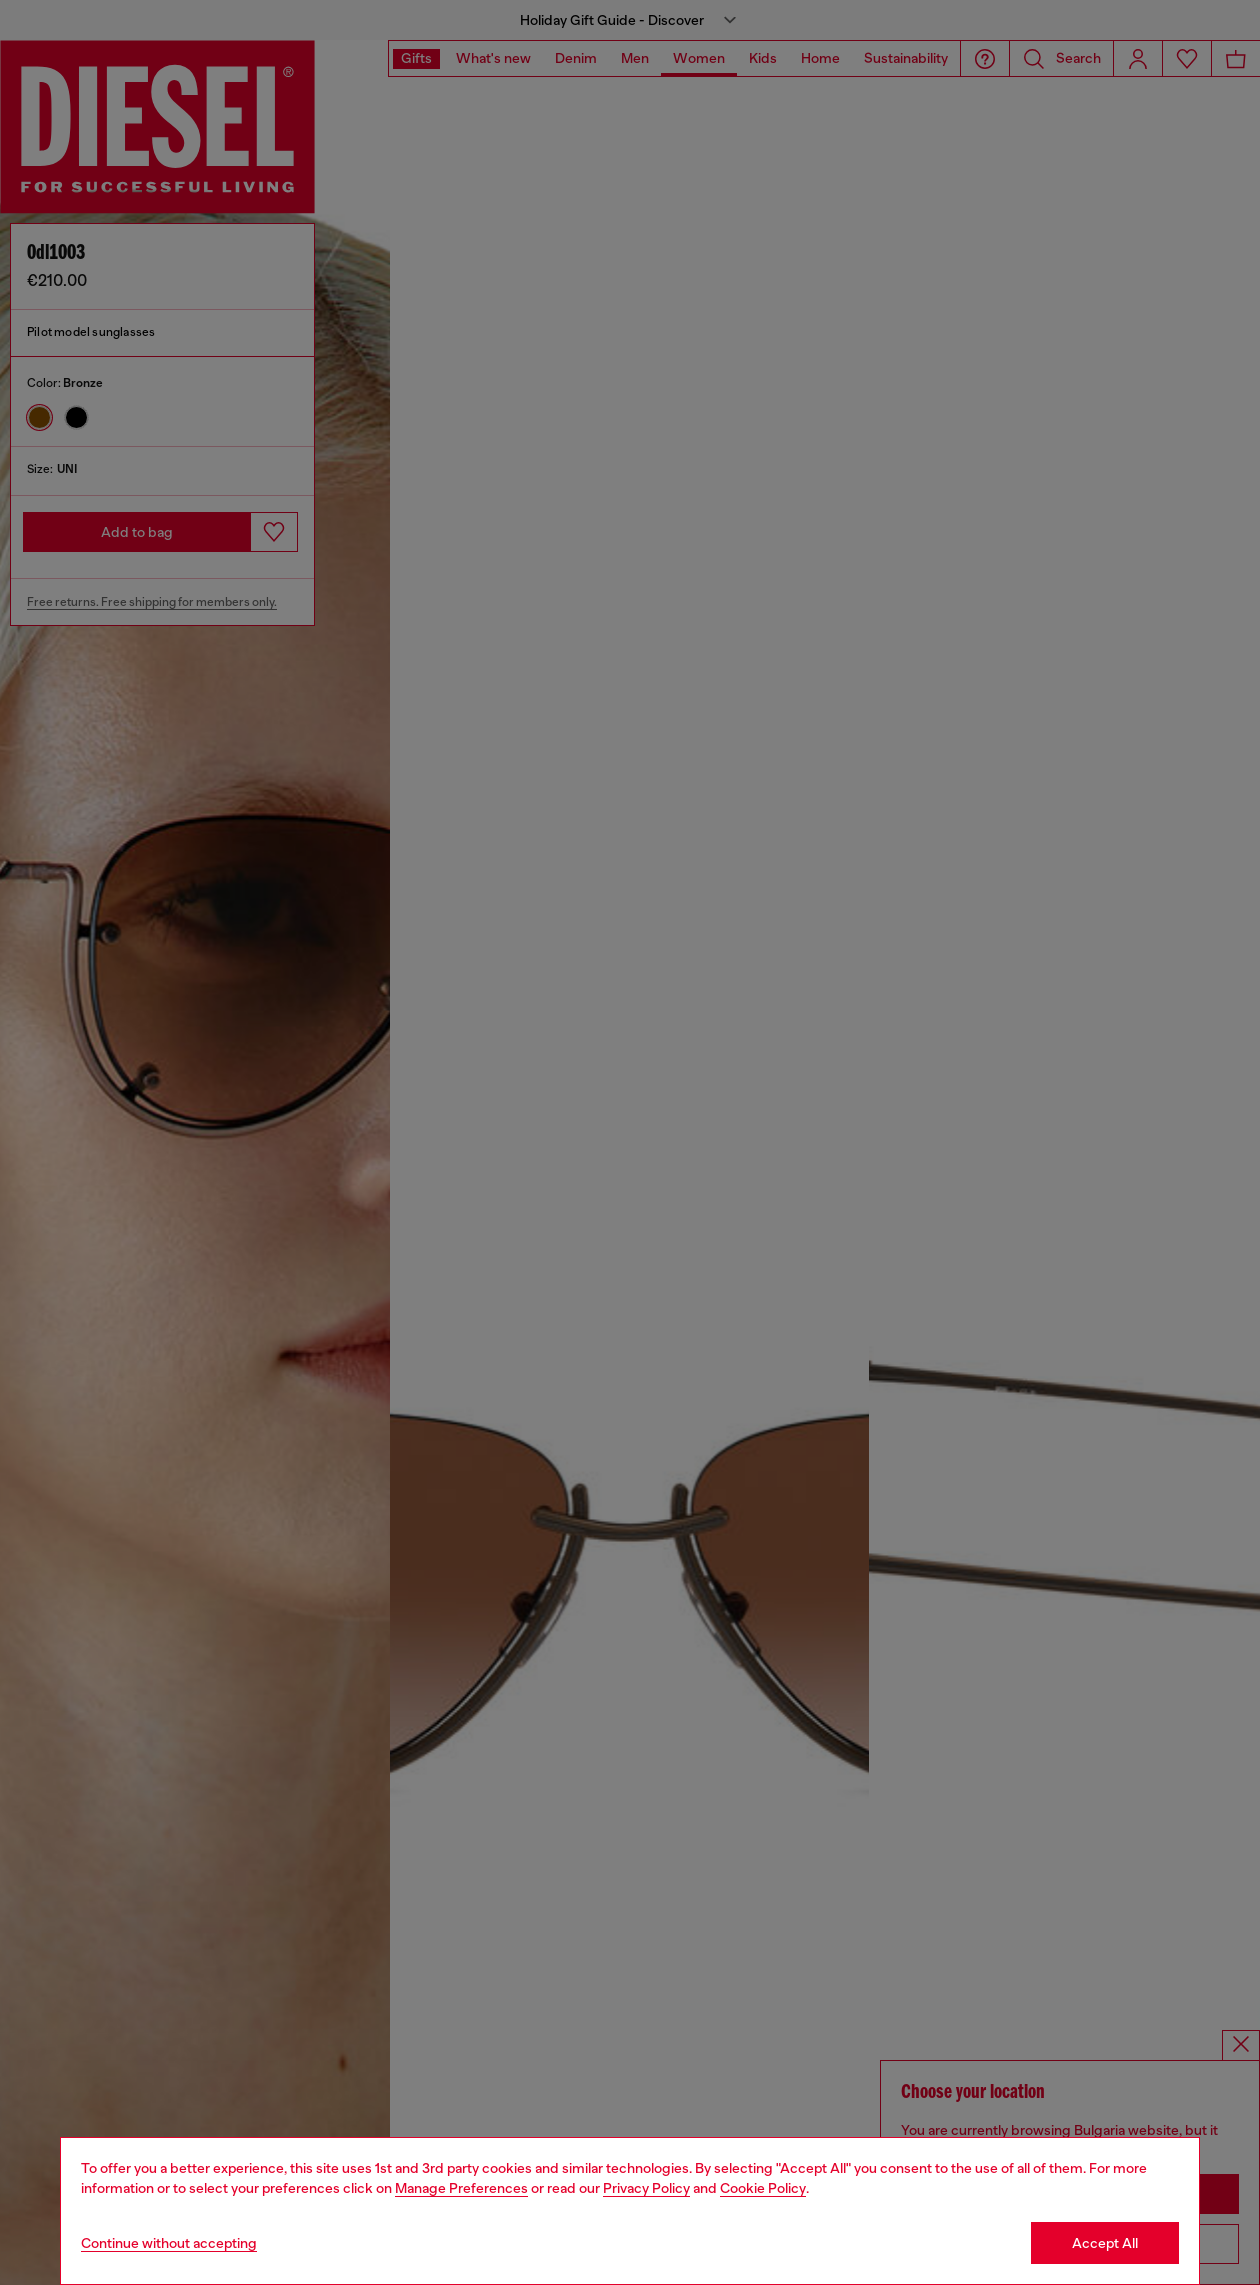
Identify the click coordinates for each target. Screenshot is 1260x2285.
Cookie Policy (763, 2188)
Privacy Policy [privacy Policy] (646, 2188)
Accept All (1105, 2243)
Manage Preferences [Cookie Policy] (461, 2188)
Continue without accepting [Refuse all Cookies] (169, 2243)
